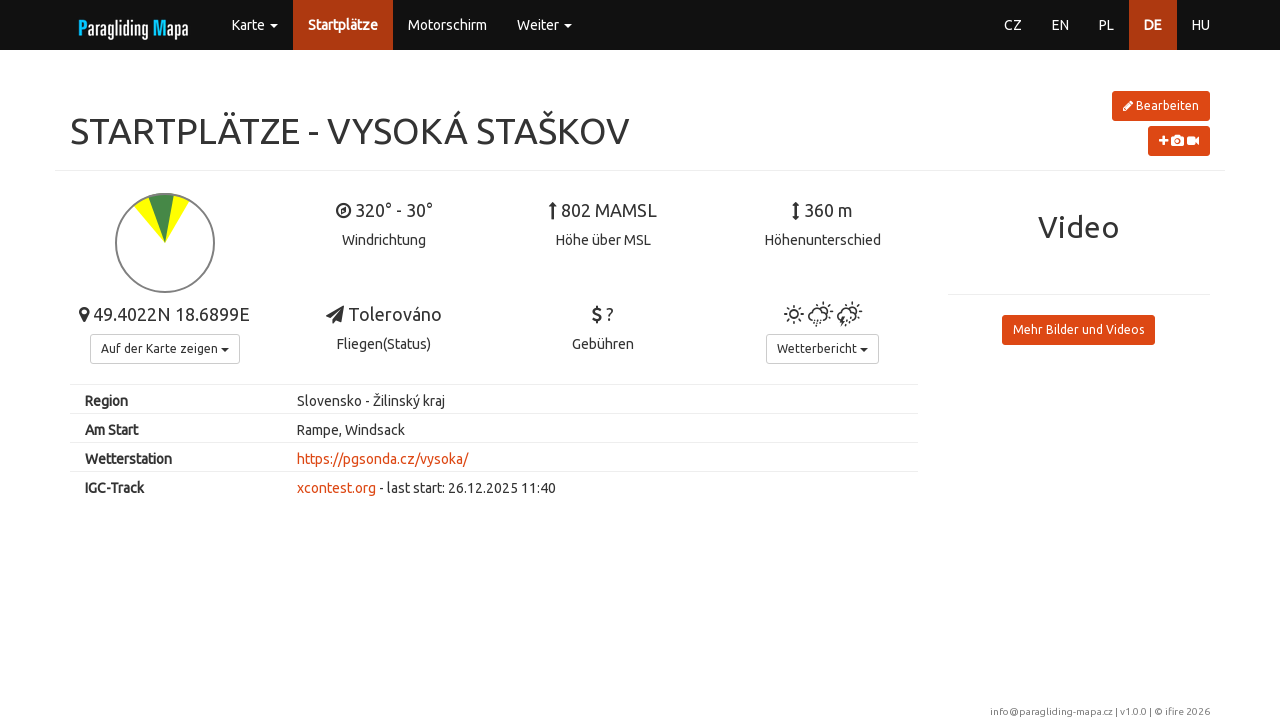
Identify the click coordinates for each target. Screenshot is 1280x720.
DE (1153, 25)
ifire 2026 (1187, 711)
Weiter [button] (544, 25)
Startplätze (343, 25)
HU (1201, 25)
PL (1106, 25)
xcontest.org (336, 488)
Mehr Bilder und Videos (1078, 329)
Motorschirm (447, 25)
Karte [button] (255, 25)
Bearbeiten (1161, 105)
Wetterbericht (822, 348)
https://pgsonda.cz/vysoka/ (382, 459)
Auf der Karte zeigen (165, 348)
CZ (1013, 25)
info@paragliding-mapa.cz (1051, 711)
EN (1060, 25)
